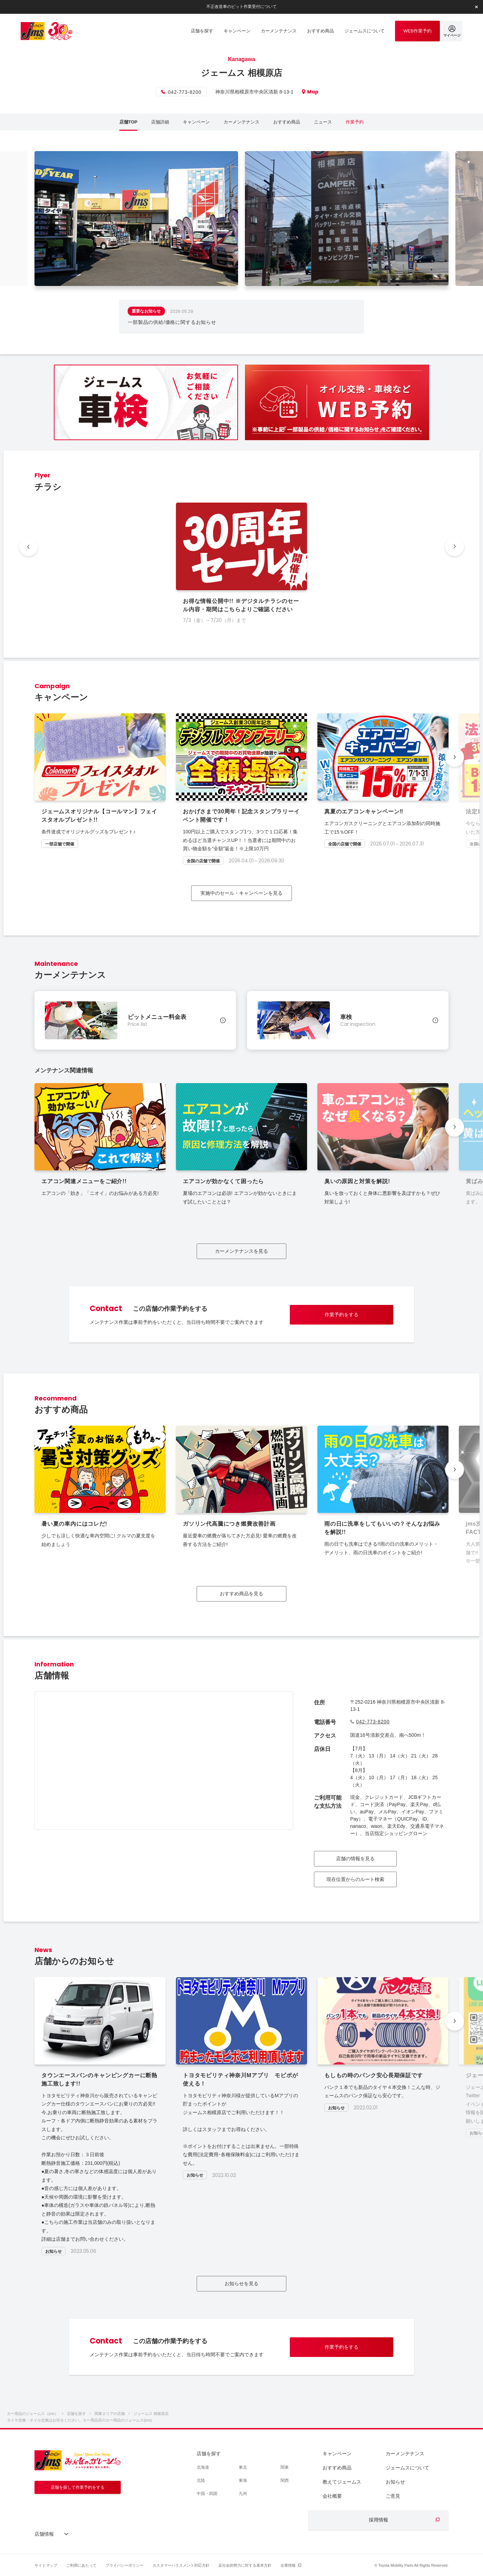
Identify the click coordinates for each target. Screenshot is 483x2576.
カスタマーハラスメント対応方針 (180, 2565)
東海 (243, 2480)
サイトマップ (45, 2565)
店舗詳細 (160, 122)
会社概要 (332, 2496)
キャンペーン (196, 122)
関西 (284, 2480)
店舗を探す (209, 2453)
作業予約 (355, 122)
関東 (284, 2467)
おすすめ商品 (286, 122)
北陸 (201, 2480)
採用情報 (378, 2520)
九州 (243, 2493)
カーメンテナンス (241, 122)
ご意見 (393, 2496)
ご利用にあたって (81, 2565)
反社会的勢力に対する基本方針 (245, 2565)
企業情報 (288, 2565)
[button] (454, 757)
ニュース (323, 122)
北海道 (203, 2467)
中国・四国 (207, 2493)
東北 (243, 2467)
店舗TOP (128, 122)
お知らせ (395, 2482)
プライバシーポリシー (125, 2565)
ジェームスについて (407, 2467)
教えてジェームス (342, 2482)
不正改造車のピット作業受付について (241, 6)
